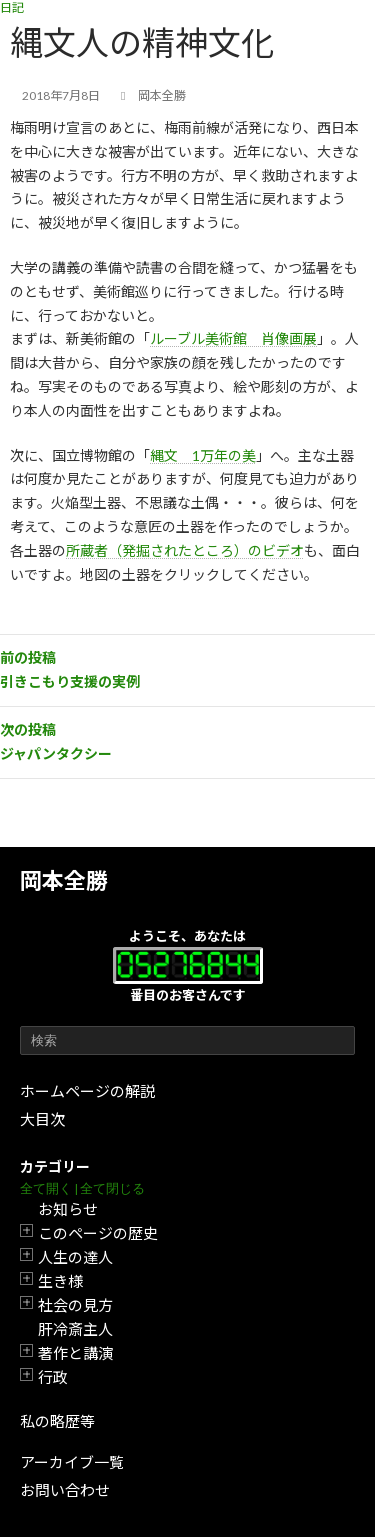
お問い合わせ (65, 1490)
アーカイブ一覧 (72, 1462)
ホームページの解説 (87, 1091)
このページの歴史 (98, 1233)
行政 (53, 1377)
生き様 (60, 1281)
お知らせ (68, 1209)
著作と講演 (75, 1353)
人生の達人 (75, 1257)
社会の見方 (75, 1305)
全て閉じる (112, 1188)
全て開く (46, 1188)
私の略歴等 (57, 1421)
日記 (12, 7)
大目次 (42, 1119)
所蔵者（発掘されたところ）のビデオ (185, 550)
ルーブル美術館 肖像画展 (233, 338)
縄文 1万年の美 (203, 455)
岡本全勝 (64, 880)
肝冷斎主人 (75, 1329)
